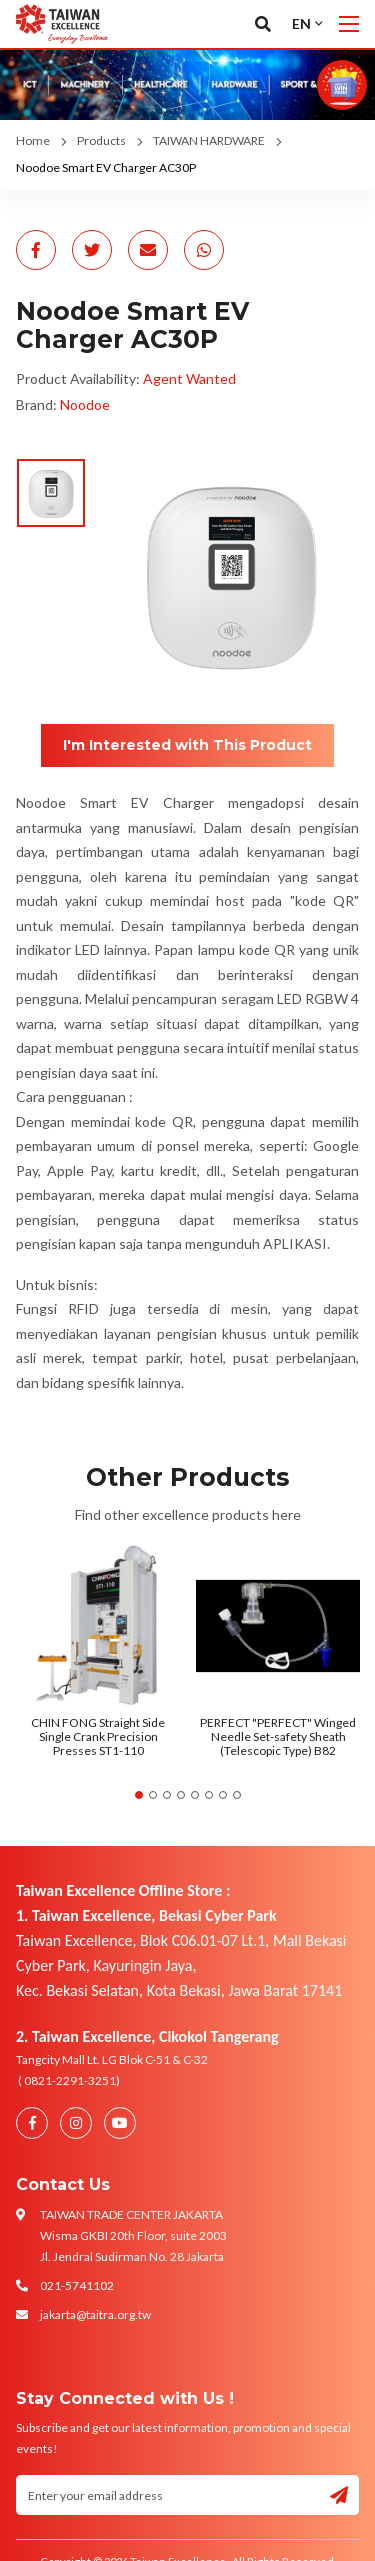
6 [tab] (209, 1795)
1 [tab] (139, 1795)
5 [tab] (195, 1795)
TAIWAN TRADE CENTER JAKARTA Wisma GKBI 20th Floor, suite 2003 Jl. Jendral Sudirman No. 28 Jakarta (133, 2235)
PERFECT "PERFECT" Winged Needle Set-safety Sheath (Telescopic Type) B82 (278, 1737)
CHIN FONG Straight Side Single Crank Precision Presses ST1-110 (98, 1737)
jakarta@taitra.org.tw (95, 2314)
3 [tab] (167, 1795)
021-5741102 (77, 2285)
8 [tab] (237, 1795)
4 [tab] (181, 1795)
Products (101, 140)
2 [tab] (153, 1795)
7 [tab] (223, 1795)
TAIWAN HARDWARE (209, 140)
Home (33, 140)
